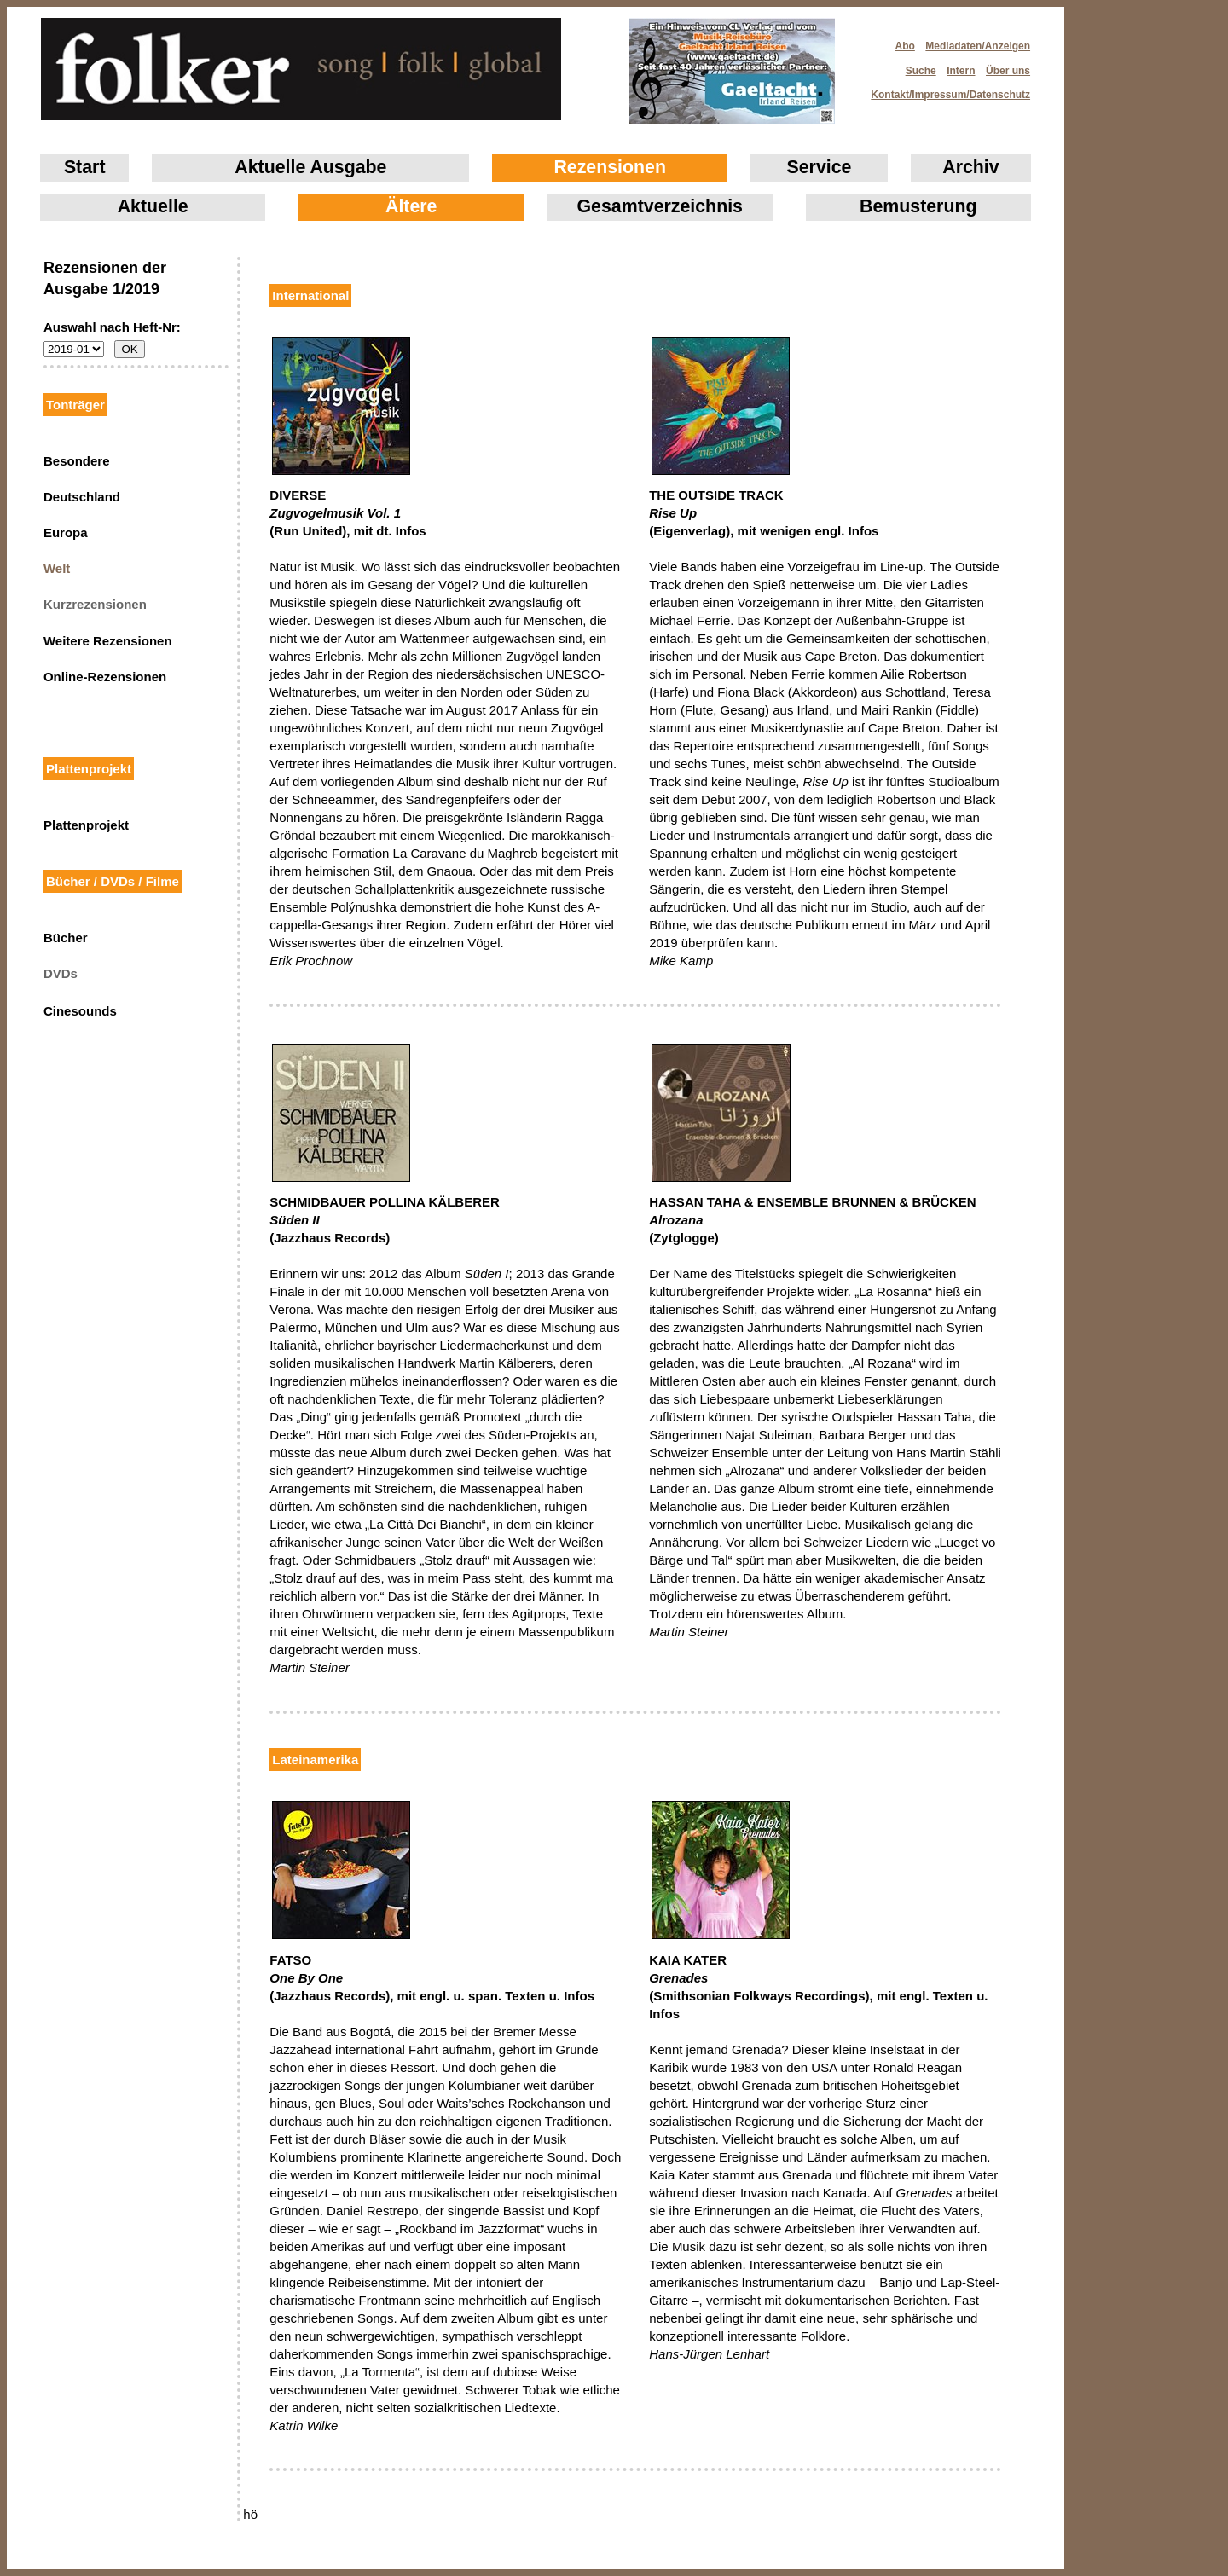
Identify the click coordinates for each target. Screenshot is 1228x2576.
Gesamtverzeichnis (660, 206)
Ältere (411, 206)
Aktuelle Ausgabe (310, 167)
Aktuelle (153, 206)
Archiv (970, 167)
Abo (905, 46)
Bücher (65, 937)
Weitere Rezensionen (107, 641)
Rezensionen (609, 167)
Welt (56, 568)
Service (819, 167)
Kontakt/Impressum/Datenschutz (945, 89)
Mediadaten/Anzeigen (977, 46)
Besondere (76, 461)
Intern (961, 71)
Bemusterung (918, 206)
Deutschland (81, 496)
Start (85, 167)
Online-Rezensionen (104, 676)
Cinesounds (80, 1011)
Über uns (1008, 71)
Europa (65, 532)
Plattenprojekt (86, 825)
